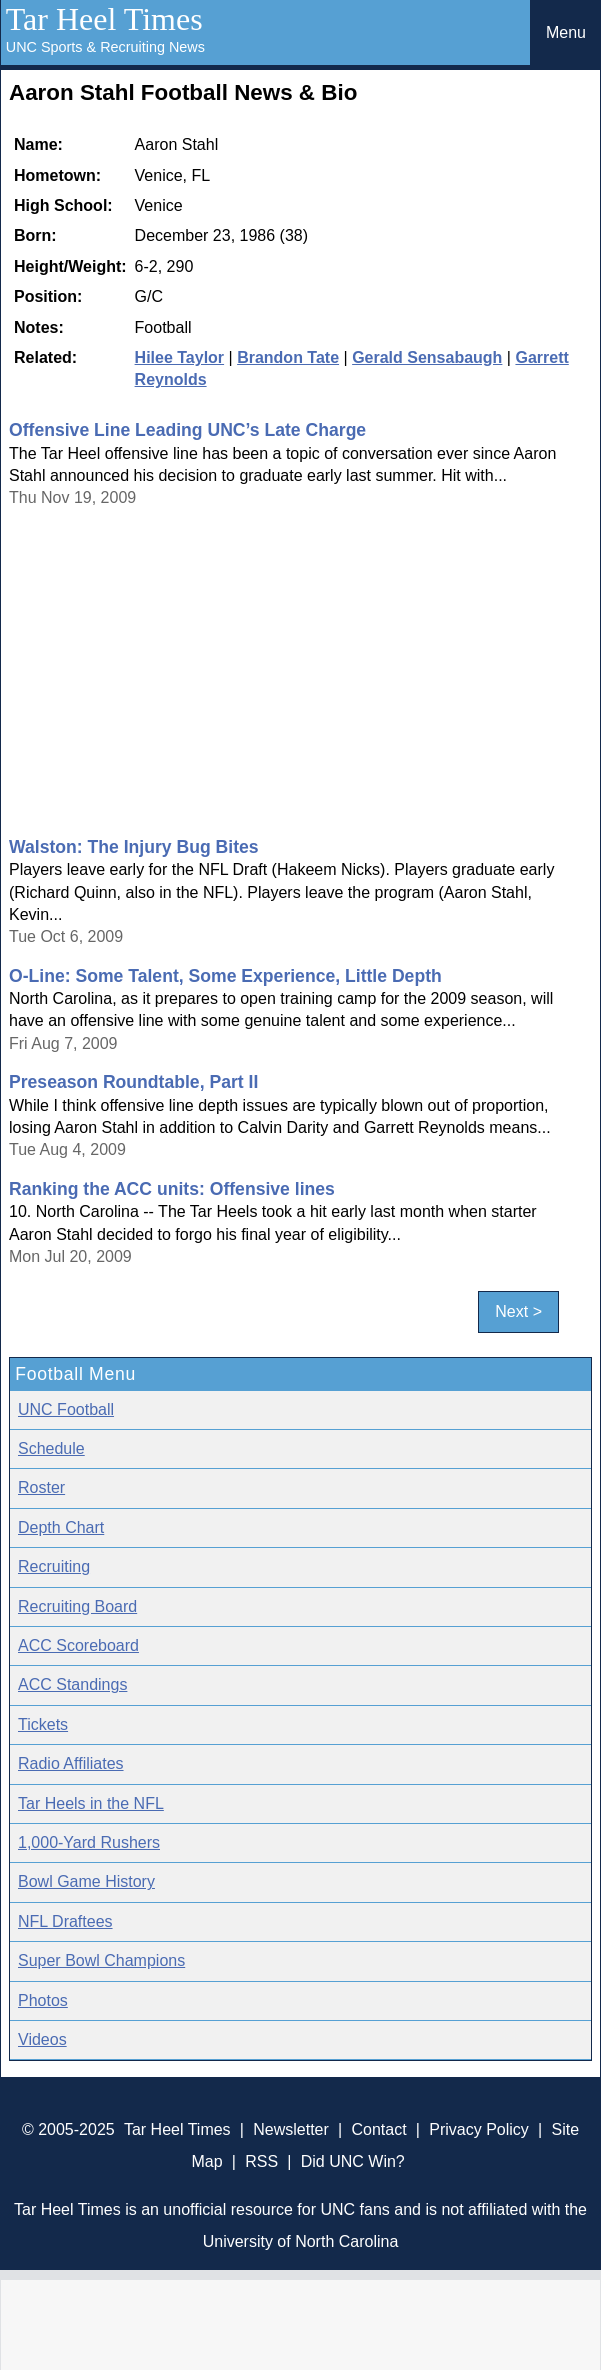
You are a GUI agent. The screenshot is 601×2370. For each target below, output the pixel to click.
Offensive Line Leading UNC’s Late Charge (187, 430)
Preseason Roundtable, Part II (133, 1082)
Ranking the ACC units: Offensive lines (172, 1189)
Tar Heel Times (104, 19)
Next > (518, 1311)
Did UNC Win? (353, 2161)
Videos (42, 2039)
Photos (43, 2000)
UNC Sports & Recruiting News (105, 47)
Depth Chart (61, 1527)
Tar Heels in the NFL (91, 1803)
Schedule (51, 1448)
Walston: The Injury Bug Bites (134, 847)
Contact (378, 2129)
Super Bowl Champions (101, 1960)
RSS (261, 2161)
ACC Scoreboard (78, 1645)
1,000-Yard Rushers (89, 1842)
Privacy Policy (479, 2129)
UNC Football (66, 1409)
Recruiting (54, 1566)
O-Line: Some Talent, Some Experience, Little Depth (225, 976)
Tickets (43, 1724)
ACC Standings (72, 1684)
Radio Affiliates (71, 1763)
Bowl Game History (86, 1881)
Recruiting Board (77, 1606)
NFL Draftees (65, 1921)
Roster (41, 1487)
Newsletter (291, 2129)
